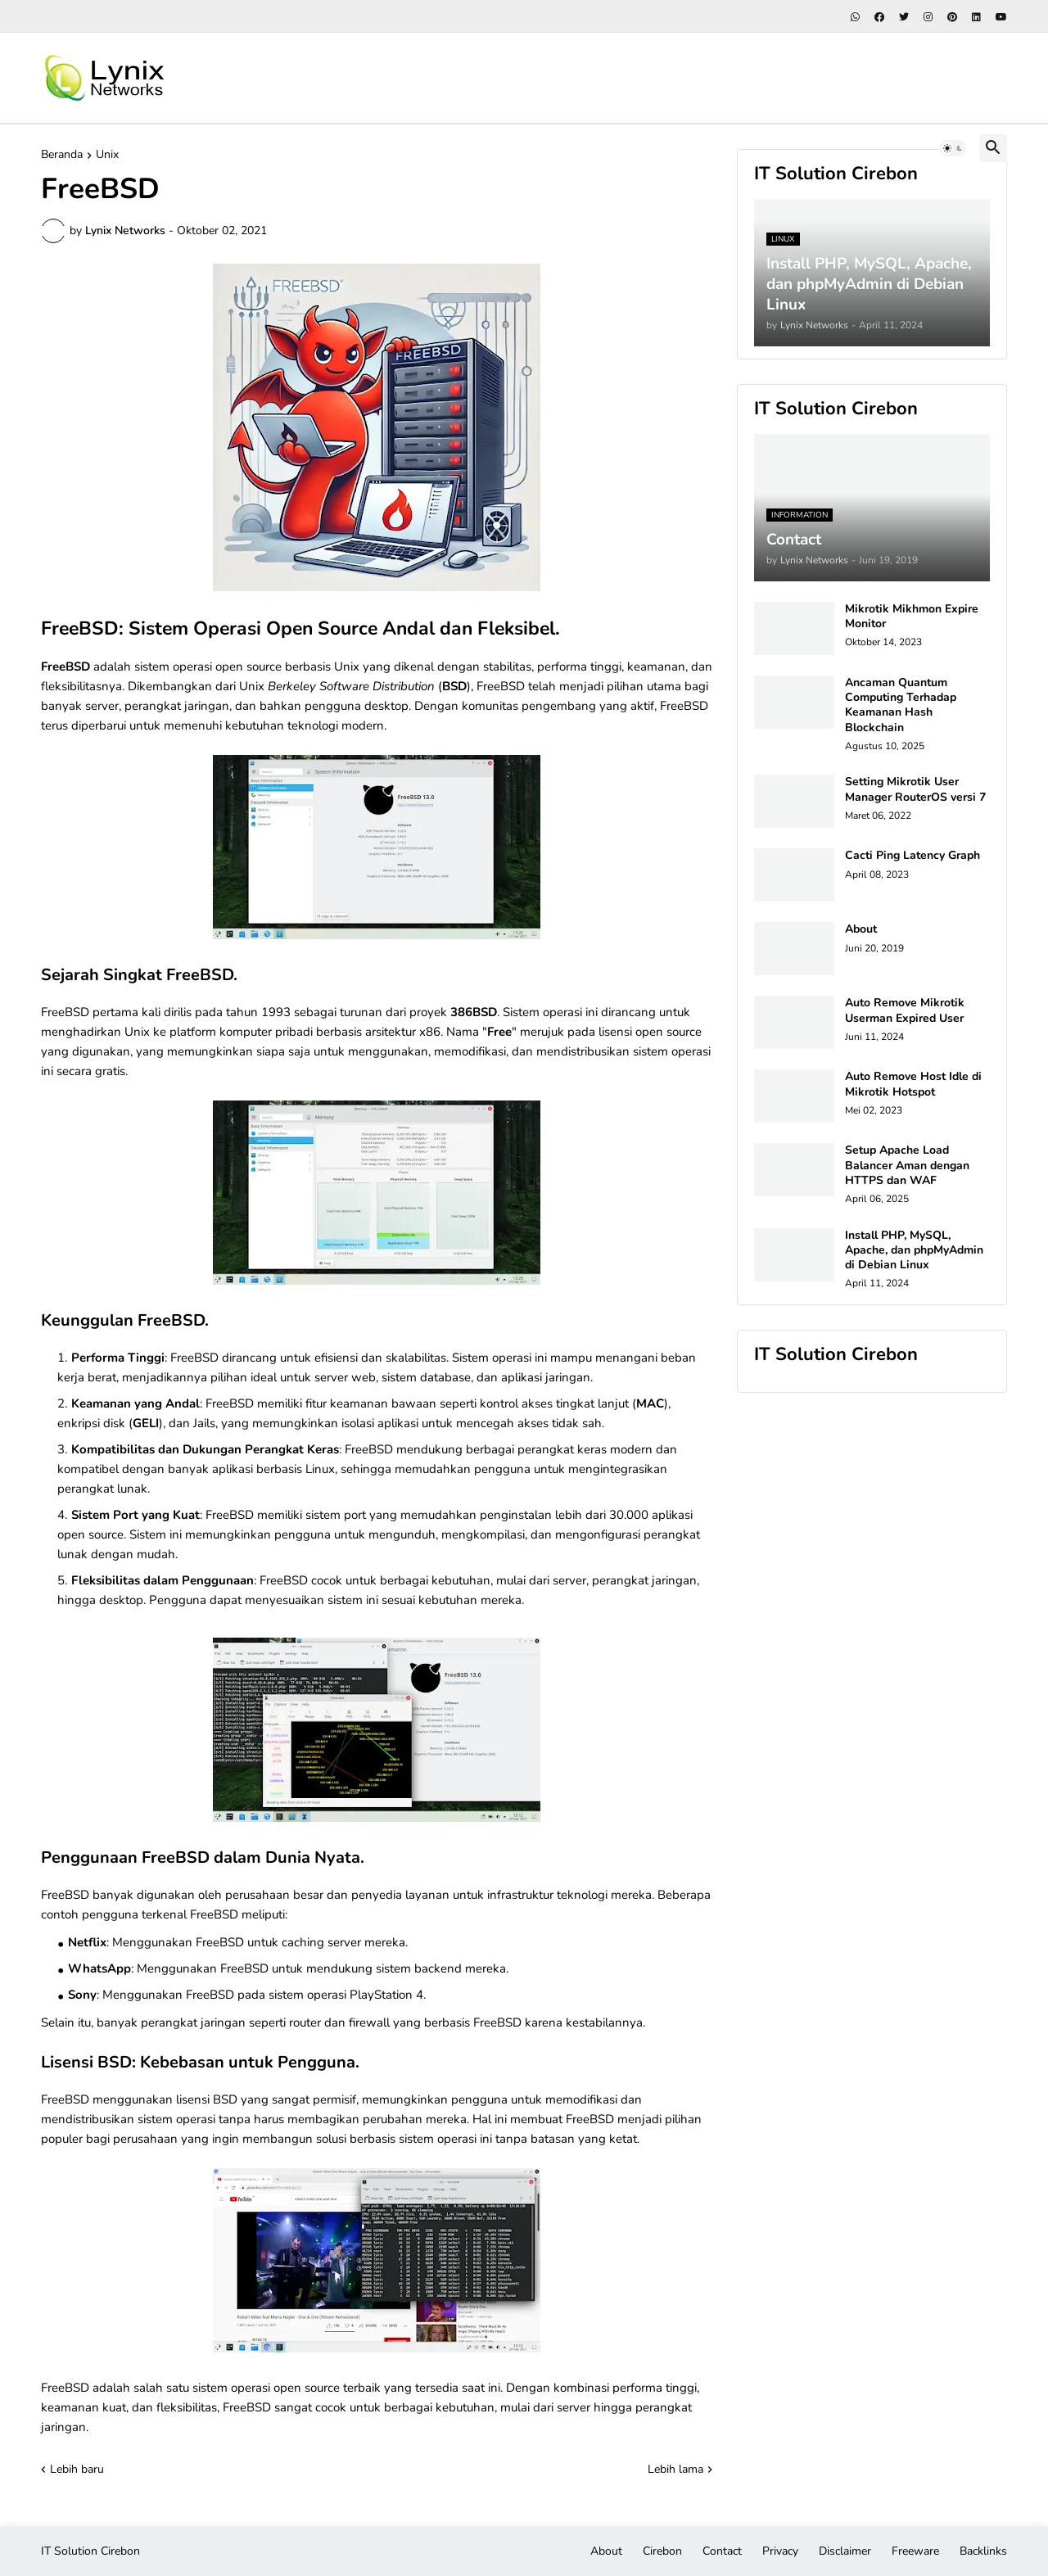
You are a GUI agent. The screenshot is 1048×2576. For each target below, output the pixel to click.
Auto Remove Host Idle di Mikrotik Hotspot (913, 1084)
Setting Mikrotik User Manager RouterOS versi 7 (915, 789)
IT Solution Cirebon (90, 2551)
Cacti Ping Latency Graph (912, 855)
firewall (369, 2022)
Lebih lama (675, 2469)
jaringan (674, 1580)
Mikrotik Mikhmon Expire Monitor (911, 616)
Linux (320, 1469)
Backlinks (983, 2551)
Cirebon (662, 2551)
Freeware (915, 2551)
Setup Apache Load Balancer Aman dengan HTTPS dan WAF (907, 1165)
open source (248, 666)
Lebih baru (77, 2469)
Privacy (780, 2551)
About (861, 929)
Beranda (62, 155)
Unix (107, 155)
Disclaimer (845, 2551)
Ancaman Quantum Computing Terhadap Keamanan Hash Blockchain (900, 705)
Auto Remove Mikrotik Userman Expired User (904, 1010)
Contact (722, 2551)
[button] (953, 148)
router (305, 2022)
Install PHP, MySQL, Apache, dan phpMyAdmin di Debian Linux (914, 1250)
